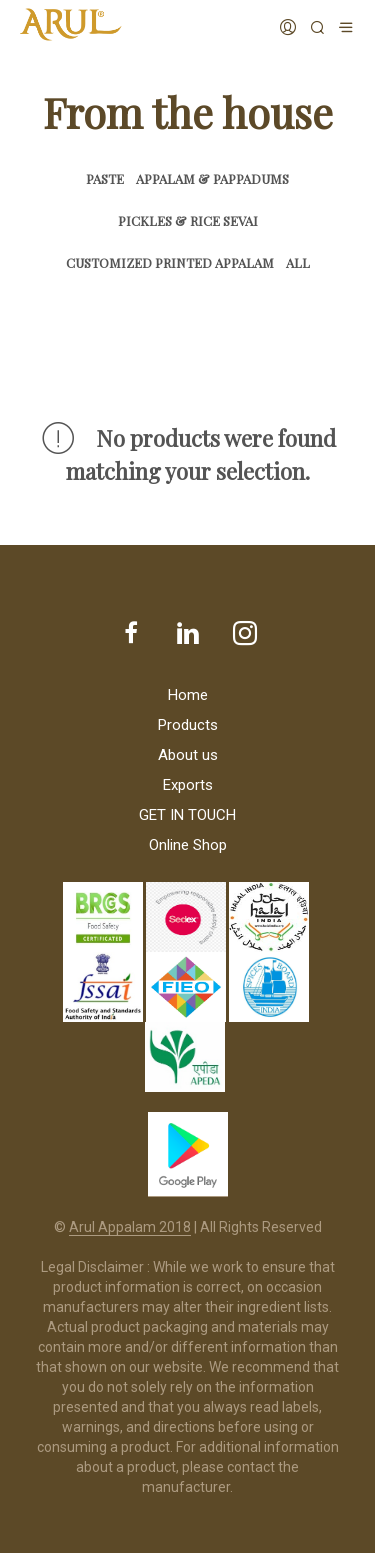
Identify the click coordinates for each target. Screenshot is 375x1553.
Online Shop (188, 845)
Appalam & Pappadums (212, 178)
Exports (188, 785)
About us (188, 755)
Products (188, 725)
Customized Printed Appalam (170, 262)
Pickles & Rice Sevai (188, 220)
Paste (105, 178)
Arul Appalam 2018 (130, 1227)
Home (188, 695)
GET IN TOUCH (187, 815)
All (298, 262)
